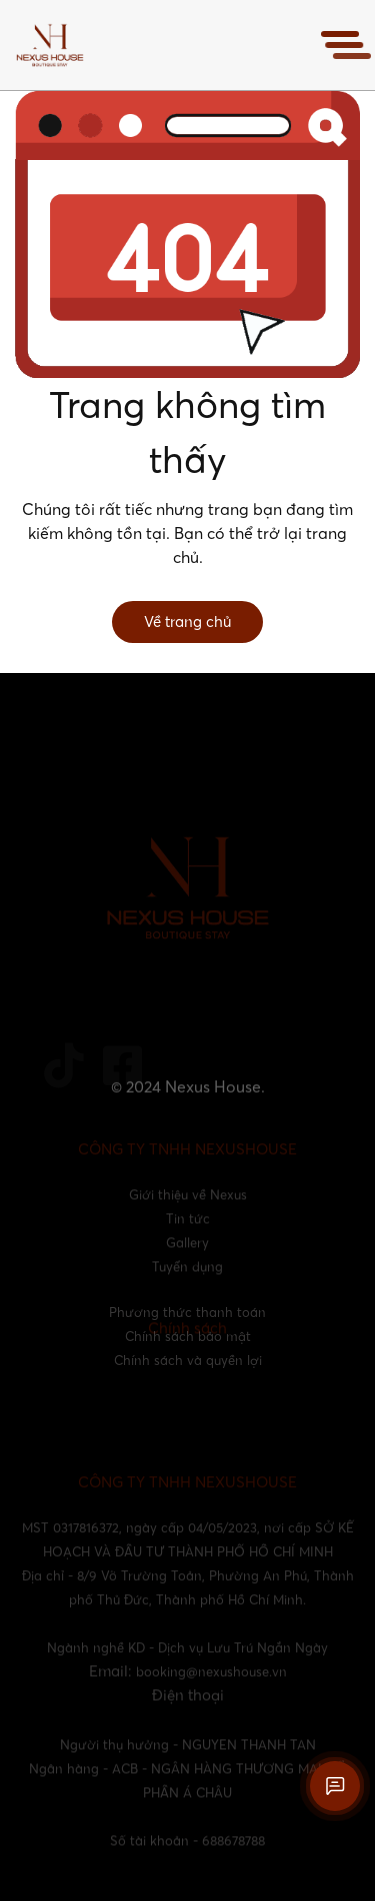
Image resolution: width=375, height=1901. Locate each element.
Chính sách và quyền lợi (188, 1360)
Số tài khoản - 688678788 (187, 1853)
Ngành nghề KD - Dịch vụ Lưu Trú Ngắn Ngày (187, 1660)
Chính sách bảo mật (188, 1336)
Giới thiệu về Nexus (188, 1207)
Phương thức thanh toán (187, 1312)
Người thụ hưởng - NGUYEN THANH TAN (188, 1757)
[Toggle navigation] (340, 45)
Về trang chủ (187, 621)
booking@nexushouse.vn (211, 1684)
